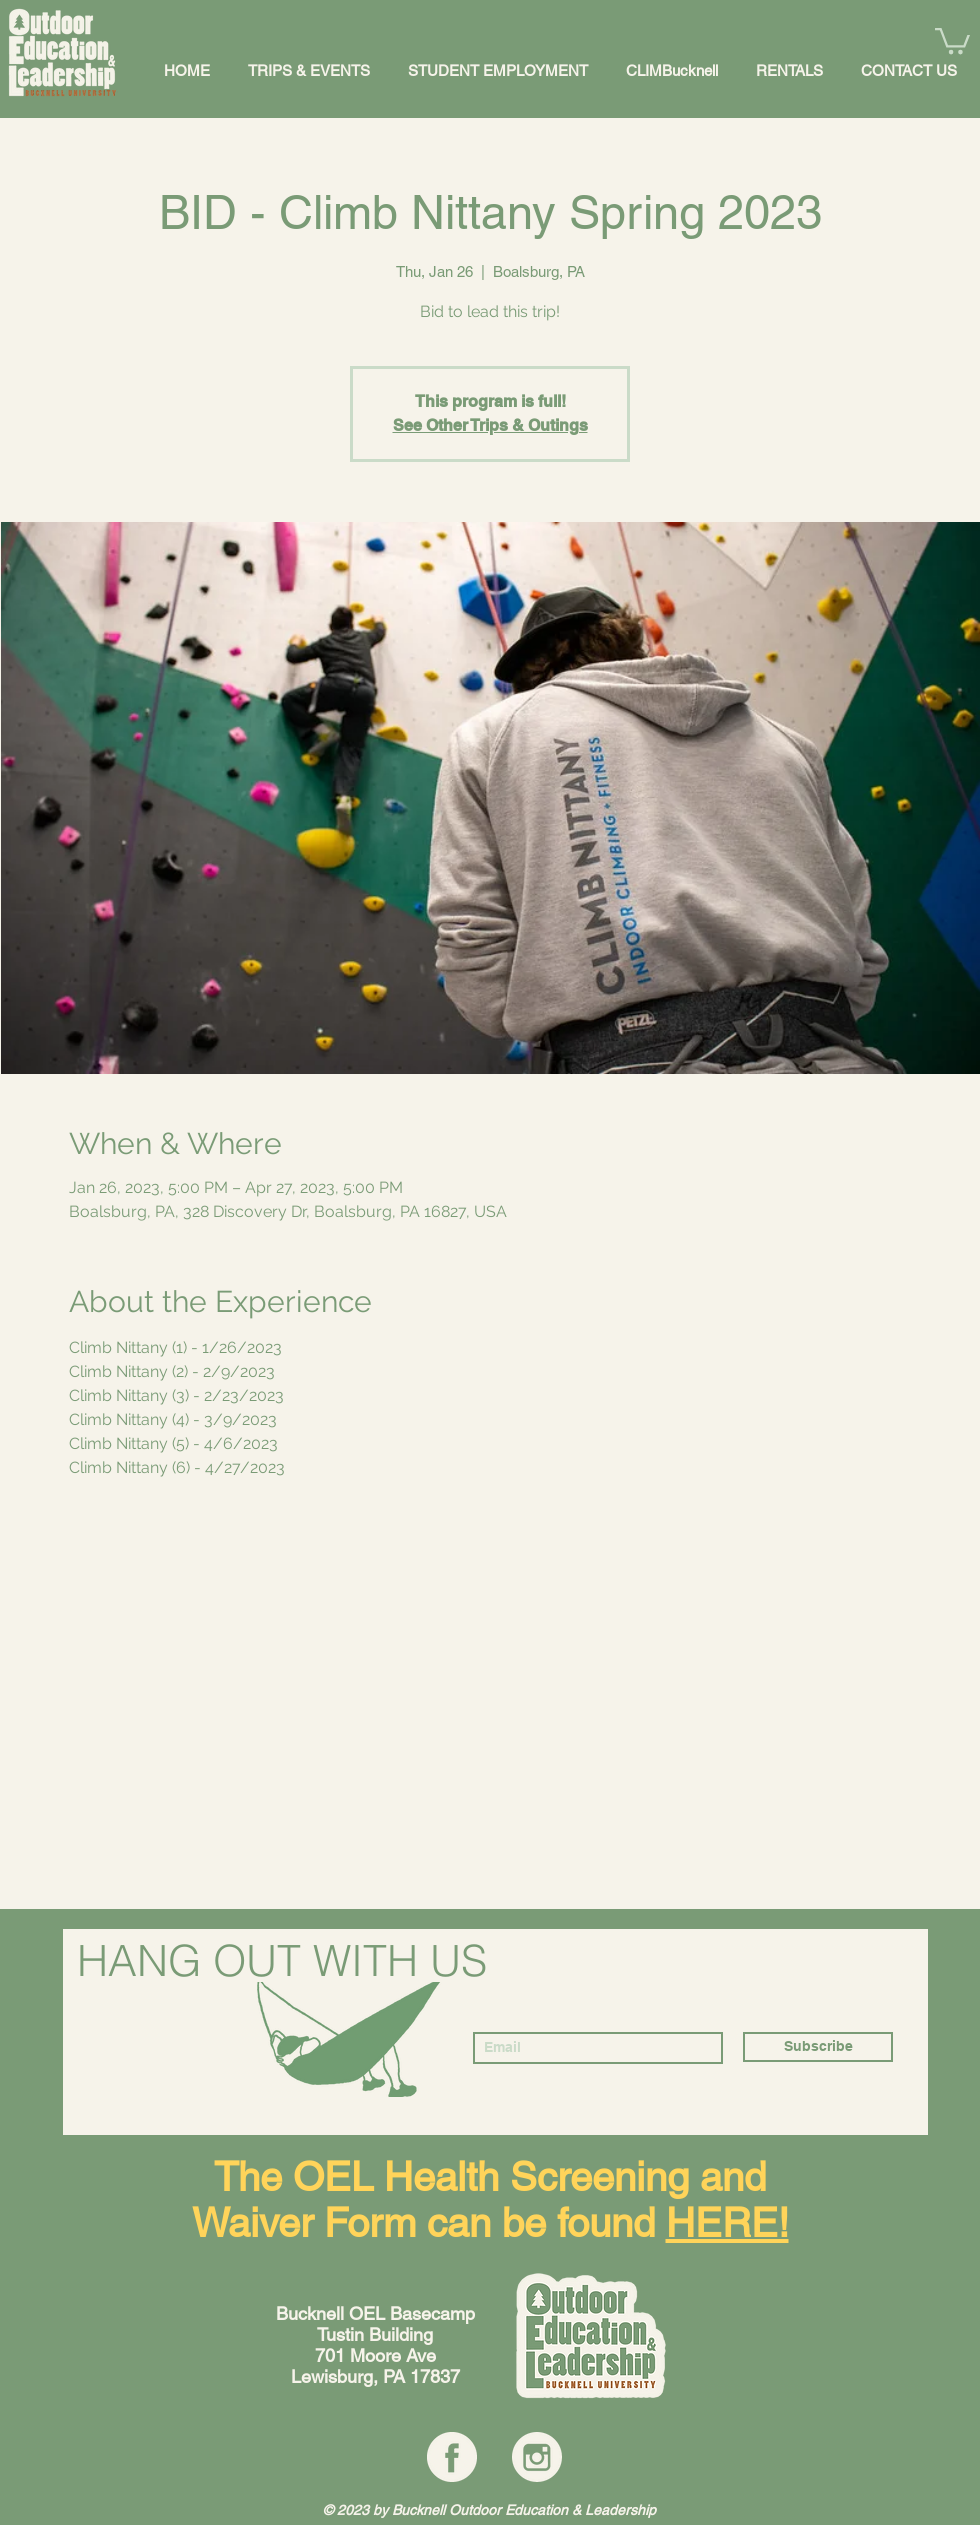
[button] (952, 39)
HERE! (727, 2223)
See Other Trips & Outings (490, 425)
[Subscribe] (818, 2047)
